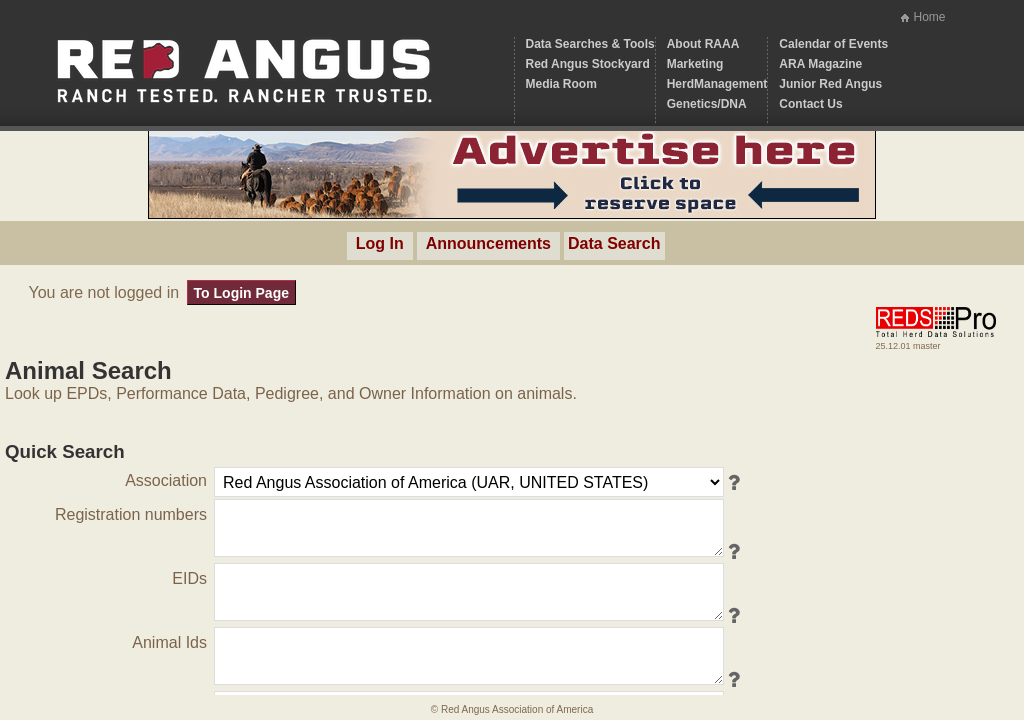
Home (929, 17)
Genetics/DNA (707, 104)
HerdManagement (717, 84)
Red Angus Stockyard (588, 64)
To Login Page (241, 293)
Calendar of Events (833, 44)
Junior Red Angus (830, 84)
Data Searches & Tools (590, 44)
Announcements (488, 243)
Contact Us (810, 104)
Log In (380, 243)
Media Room (561, 84)
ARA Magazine (820, 64)
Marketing (695, 64)
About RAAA (703, 44)
